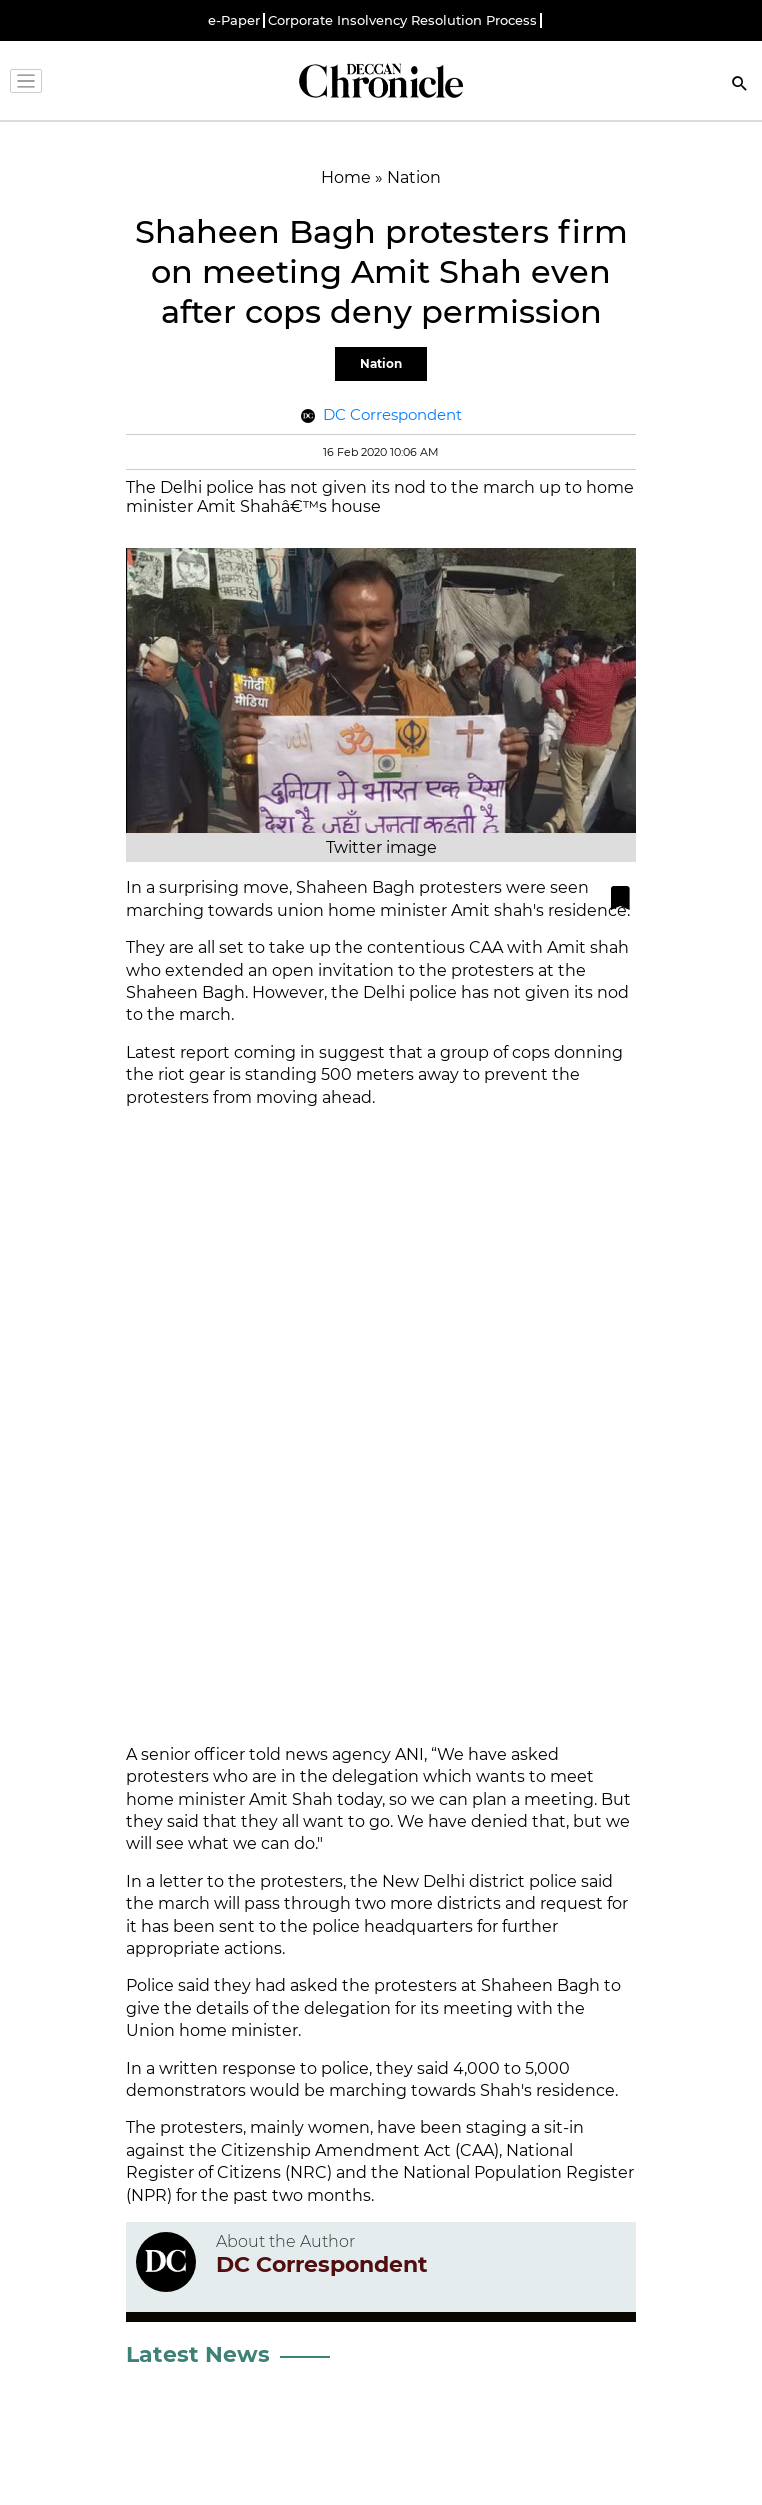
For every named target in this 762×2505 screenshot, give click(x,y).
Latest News (198, 2354)
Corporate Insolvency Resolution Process (402, 20)
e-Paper (234, 20)
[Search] (740, 85)
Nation (381, 363)
